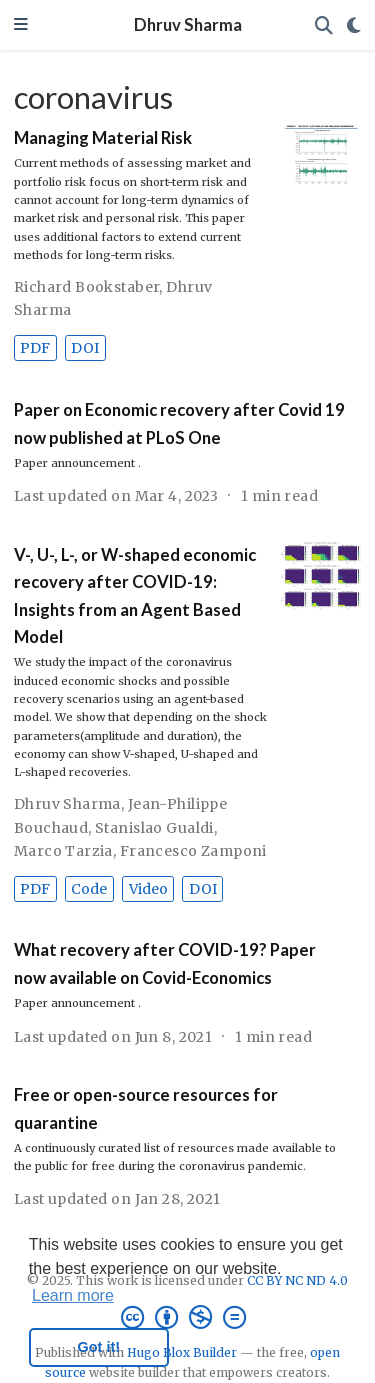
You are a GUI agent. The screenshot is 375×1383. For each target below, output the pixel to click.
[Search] (324, 25)
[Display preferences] (354, 25)
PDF (35, 348)
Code (89, 889)
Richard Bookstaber (87, 287)
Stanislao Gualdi (154, 828)
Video (148, 889)
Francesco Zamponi (193, 851)
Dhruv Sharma (188, 25)
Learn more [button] (73, 1295)
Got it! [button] (99, 1347)
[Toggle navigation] (21, 25)
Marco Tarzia (63, 851)
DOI (85, 348)
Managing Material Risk (103, 138)
